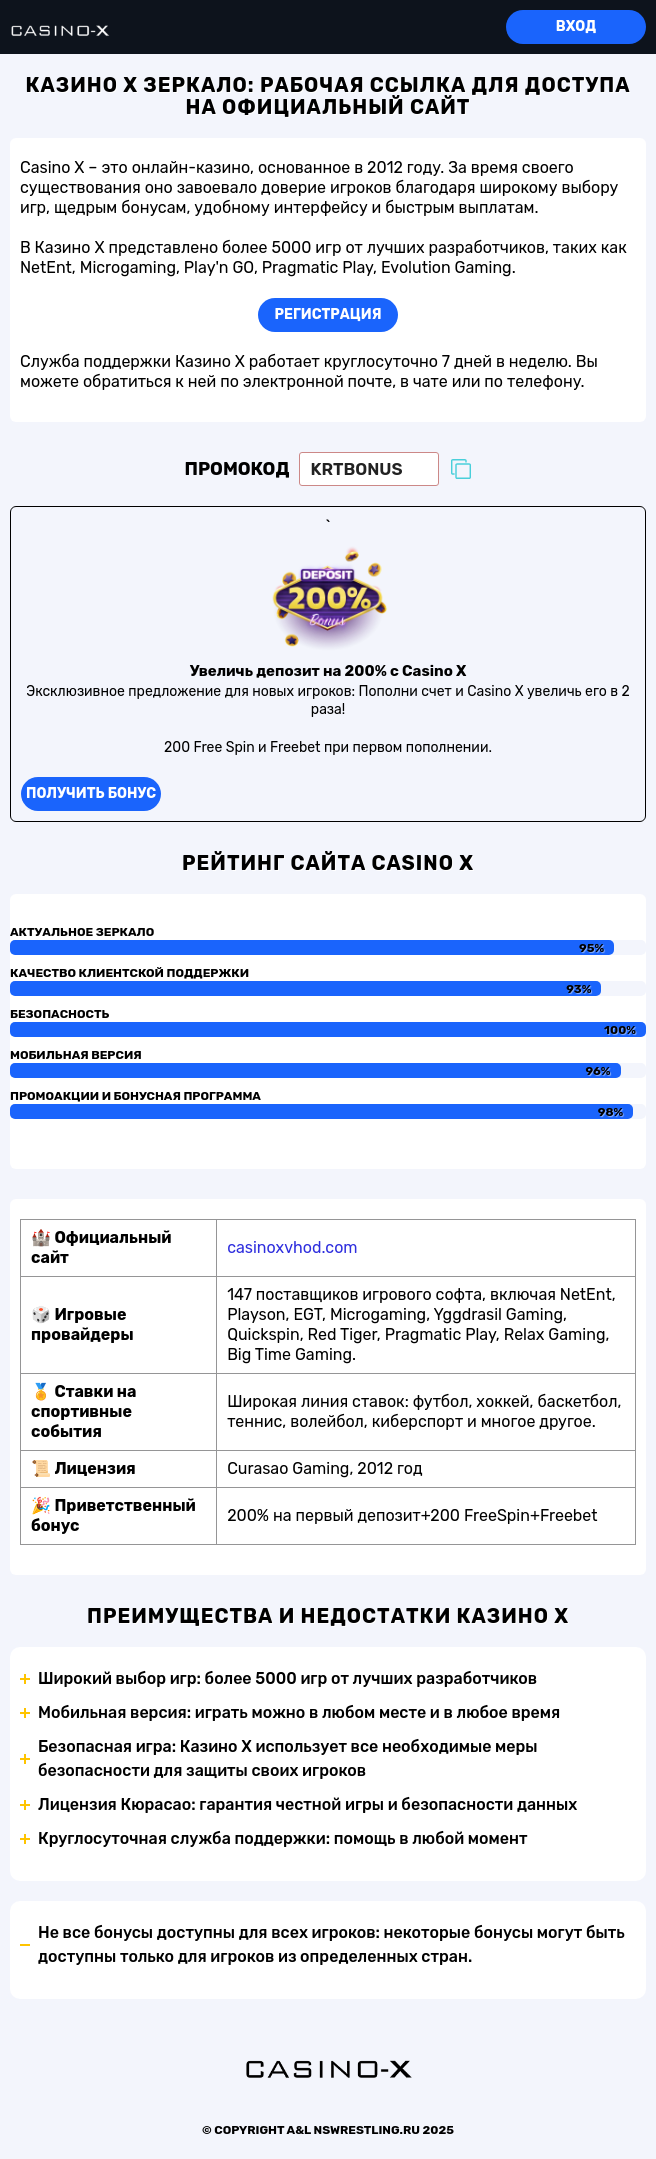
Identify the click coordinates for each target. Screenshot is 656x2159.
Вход (576, 26)
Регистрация (328, 314)
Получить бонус (91, 793)
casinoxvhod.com (292, 1247)
